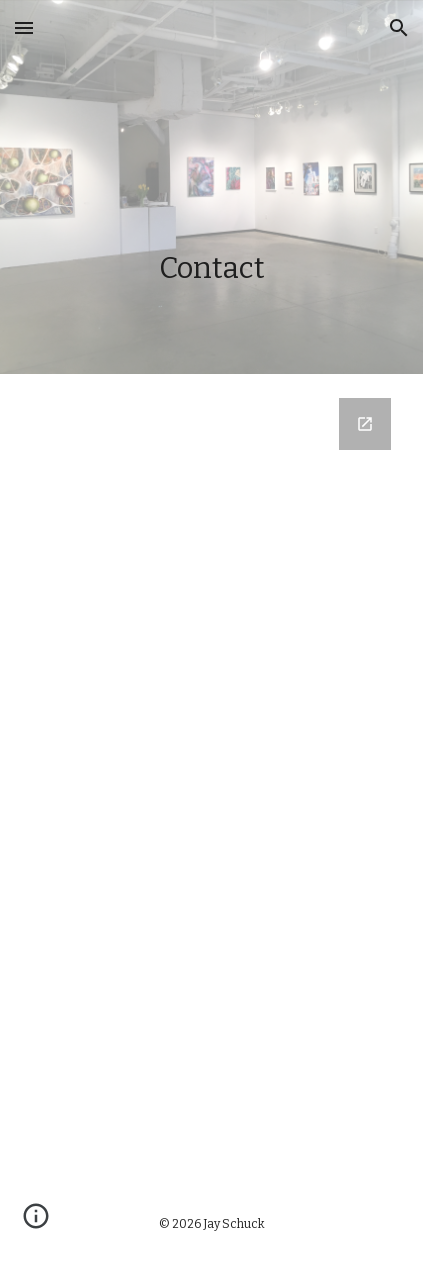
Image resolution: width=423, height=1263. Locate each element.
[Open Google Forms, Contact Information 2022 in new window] (365, 424)
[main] (211, 187)
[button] (24, 27)
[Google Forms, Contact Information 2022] (211, 779)
